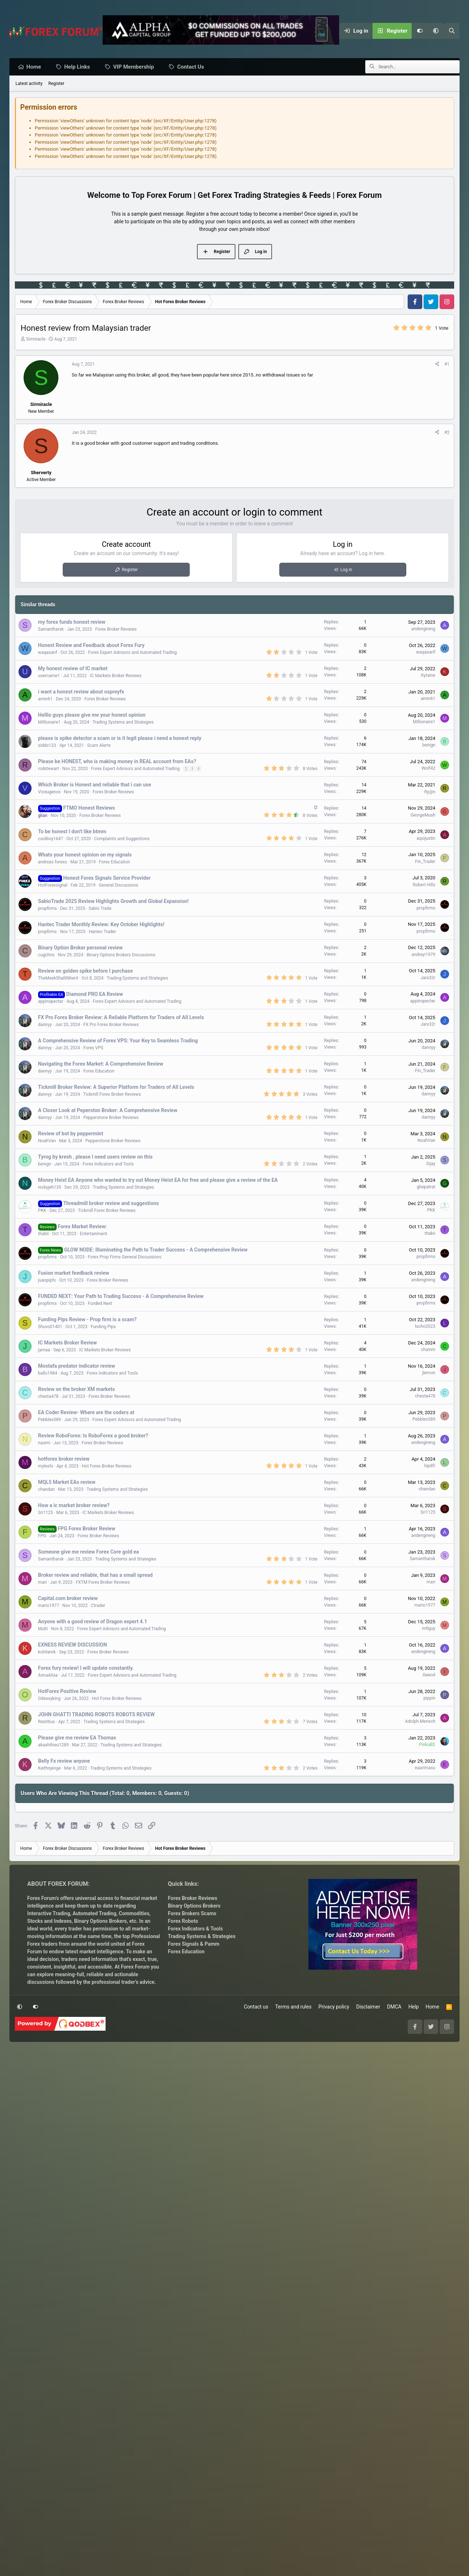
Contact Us (192, 67)
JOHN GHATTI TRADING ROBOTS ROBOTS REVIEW (96, 1715)
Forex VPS (93, 1048)
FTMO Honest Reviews (89, 808)
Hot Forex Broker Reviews (107, 1466)
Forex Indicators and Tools (108, 1164)
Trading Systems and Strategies (123, 722)
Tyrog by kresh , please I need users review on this (95, 1157)
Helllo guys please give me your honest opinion (91, 715)
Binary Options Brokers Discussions (121, 955)
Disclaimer (368, 2225)
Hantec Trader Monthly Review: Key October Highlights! (101, 925)
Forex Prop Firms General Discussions (124, 1257)
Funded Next (100, 1303)
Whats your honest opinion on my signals (85, 855)
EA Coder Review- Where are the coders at (86, 1413)
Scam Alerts (99, 745)
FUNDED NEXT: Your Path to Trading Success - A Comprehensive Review (120, 1296)
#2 (446, 432)
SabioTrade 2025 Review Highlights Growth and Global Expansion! (113, 901)
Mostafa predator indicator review (76, 1366)
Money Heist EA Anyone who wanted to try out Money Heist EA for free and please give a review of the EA (158, 1180)
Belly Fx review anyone (64, 1761)
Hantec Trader (102, 932)
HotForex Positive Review (67, 1691)
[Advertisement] (234, 1945)
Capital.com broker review (68, 1599)
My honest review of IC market (72, 669)
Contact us (256, 2225)
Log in (346, 570)
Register (56, 83)
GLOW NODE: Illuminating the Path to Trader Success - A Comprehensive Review (156, 1250)
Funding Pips (103, 1327)
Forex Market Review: (82, 1227)
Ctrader (98, 1605)
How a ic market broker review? (74, 1506)
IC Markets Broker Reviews (115, 676)
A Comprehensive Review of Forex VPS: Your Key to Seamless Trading (118, 1041)
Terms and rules (293, 2225)
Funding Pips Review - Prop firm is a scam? (87, 1320)
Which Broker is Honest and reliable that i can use (94, 785)
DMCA (394, 2225)
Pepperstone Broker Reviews (111, 1117)
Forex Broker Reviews (115, 629)
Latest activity (29, 83)
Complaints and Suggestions (121, 839)
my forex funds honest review (72, 622)
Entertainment (93, 1234)
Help (413, 2225)
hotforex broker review (64, 1459)
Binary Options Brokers (100, 2139)
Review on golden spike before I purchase (85, 971)
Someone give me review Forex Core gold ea (88, 1552)
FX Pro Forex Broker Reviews (111, 1024)
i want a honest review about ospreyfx (81, 692)
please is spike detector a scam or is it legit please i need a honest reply (119, 738)
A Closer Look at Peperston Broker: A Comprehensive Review (107, 1111)
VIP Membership (135, 67)
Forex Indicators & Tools (195, 2147)
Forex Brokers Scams (192, 2132)
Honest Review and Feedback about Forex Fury (91, 645)
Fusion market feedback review (73, 1273)
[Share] (437, 364)
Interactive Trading (48, 2132)
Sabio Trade (100, 908)
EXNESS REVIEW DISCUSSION (72, 1645)
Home (35, 67)
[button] (436, 31)
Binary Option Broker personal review (80, 948)
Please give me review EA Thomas (77, 1738)
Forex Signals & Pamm (193, 2162)
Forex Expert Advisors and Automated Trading (132, 652)
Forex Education (114, 862)
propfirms (47, 908)
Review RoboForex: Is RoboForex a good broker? (93, 1436)
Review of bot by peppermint (70, 1134)
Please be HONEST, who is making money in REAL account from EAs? (117, 762)
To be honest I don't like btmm (72, 832)
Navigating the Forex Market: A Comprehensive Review (100, 1064)
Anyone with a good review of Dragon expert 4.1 (92, 1622)
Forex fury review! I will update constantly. (86, 1668)
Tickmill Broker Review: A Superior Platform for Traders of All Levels (116, 1087)
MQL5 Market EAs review (66, 1482)
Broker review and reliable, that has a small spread (95, 1575)
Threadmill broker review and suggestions (111, 1203)
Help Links (79, 67)
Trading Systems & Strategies (202, 2154)
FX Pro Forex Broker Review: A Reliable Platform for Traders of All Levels (121, 1018)
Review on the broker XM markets (76, 1389)
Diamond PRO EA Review (94, 994)
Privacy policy (333, 2225)
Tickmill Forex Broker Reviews (112, 1094)
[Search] (452, 31)
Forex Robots (183, 2139)
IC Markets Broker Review (67, 1343)
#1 (446, 364)
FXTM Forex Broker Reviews (103, 1582)
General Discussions (118, 885)
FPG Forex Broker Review (86, 1529)
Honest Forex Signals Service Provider (107, 878)
